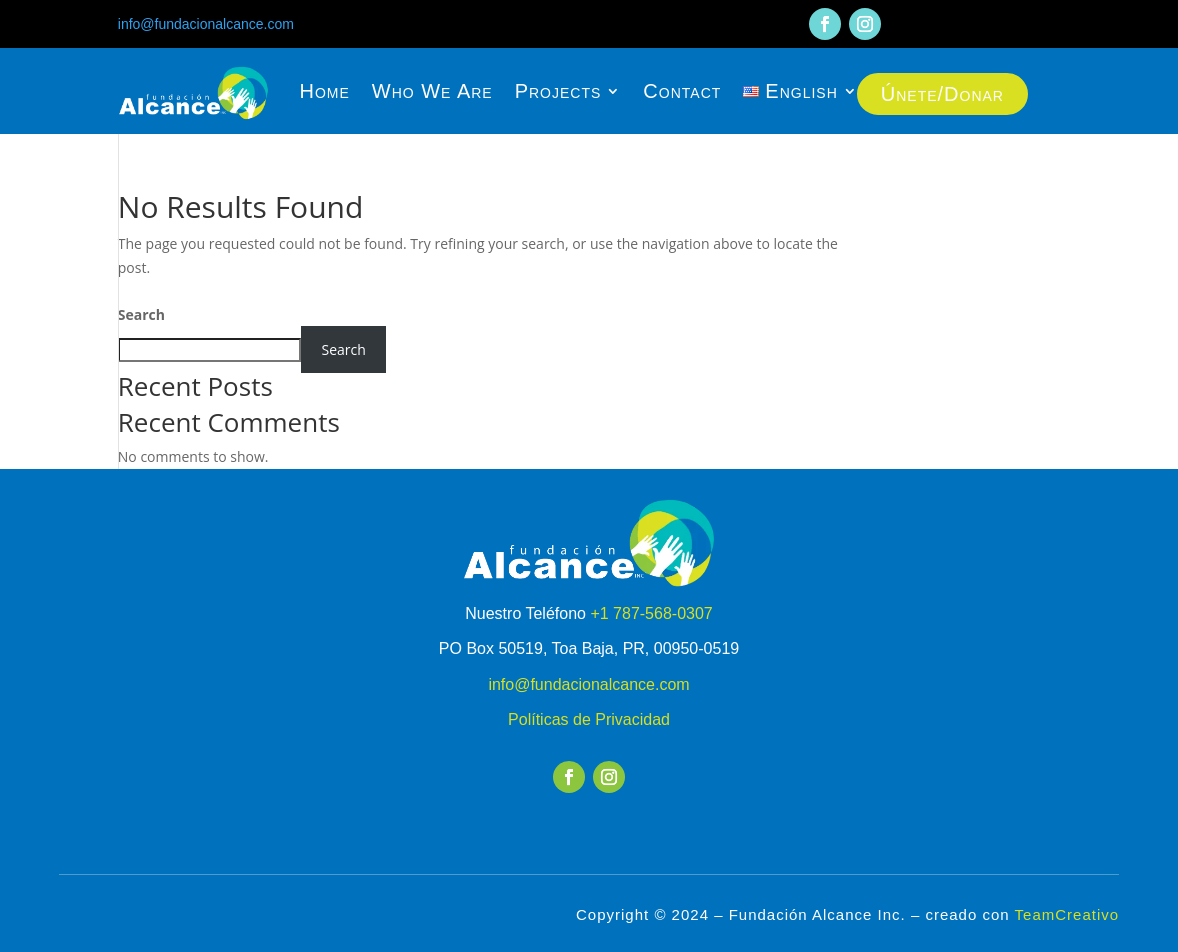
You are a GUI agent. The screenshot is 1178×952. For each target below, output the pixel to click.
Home (324, 91)
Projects (558, 91)
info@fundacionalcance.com (206, 24)
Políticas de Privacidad (589, 719)
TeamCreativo (1067, 914)
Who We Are (432, 91)
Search (141, 314)
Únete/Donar (942, 94)
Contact (682, 91)
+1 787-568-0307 (651, 613)
